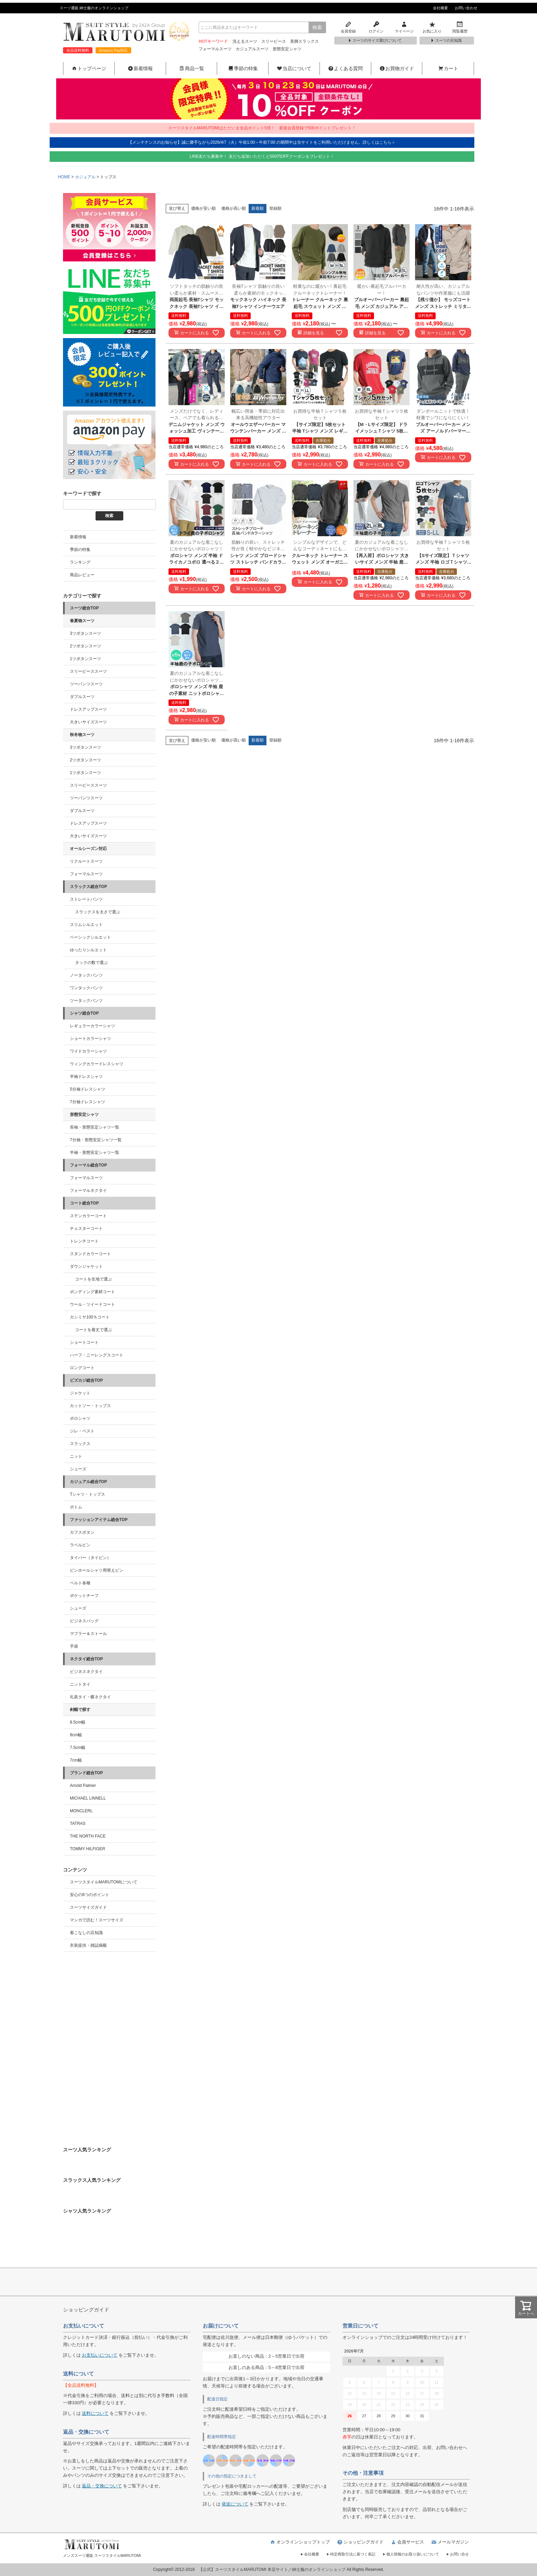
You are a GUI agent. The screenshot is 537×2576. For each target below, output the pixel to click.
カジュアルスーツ (252, 49)
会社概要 (440, 8)
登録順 (275, 208)
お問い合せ (457, 2554)
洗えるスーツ (245, 41)
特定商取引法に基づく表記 (350, 2554)
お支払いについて (99, 2355)
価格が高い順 (233, 208)
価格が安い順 (203, 208)
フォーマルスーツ (215, 49)
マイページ (404, 26)
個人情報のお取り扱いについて (410, 2554)
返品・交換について (102, 2485)
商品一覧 (191, 68)
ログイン (376, 26)
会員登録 (348, 26)
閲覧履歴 (460, 26)
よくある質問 (345, 68)
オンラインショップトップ (300, 2542)
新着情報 (140, 68)
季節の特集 (243, 68)
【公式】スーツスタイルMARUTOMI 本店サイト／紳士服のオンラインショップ (272, 2569)
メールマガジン (450, 2542)
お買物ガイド (396, 68)
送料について (95, 2413)
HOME (64, 177)
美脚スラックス (304, 41)
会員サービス (407, 2542)
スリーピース (273, 41)
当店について (293, 68)
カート (448, 68)
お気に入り (432, 26)
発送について (235, 2504)
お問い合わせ (466, 8)
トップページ (88, 68)
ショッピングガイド (360, 2542)
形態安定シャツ (287, 49)
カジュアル (85, 177)
